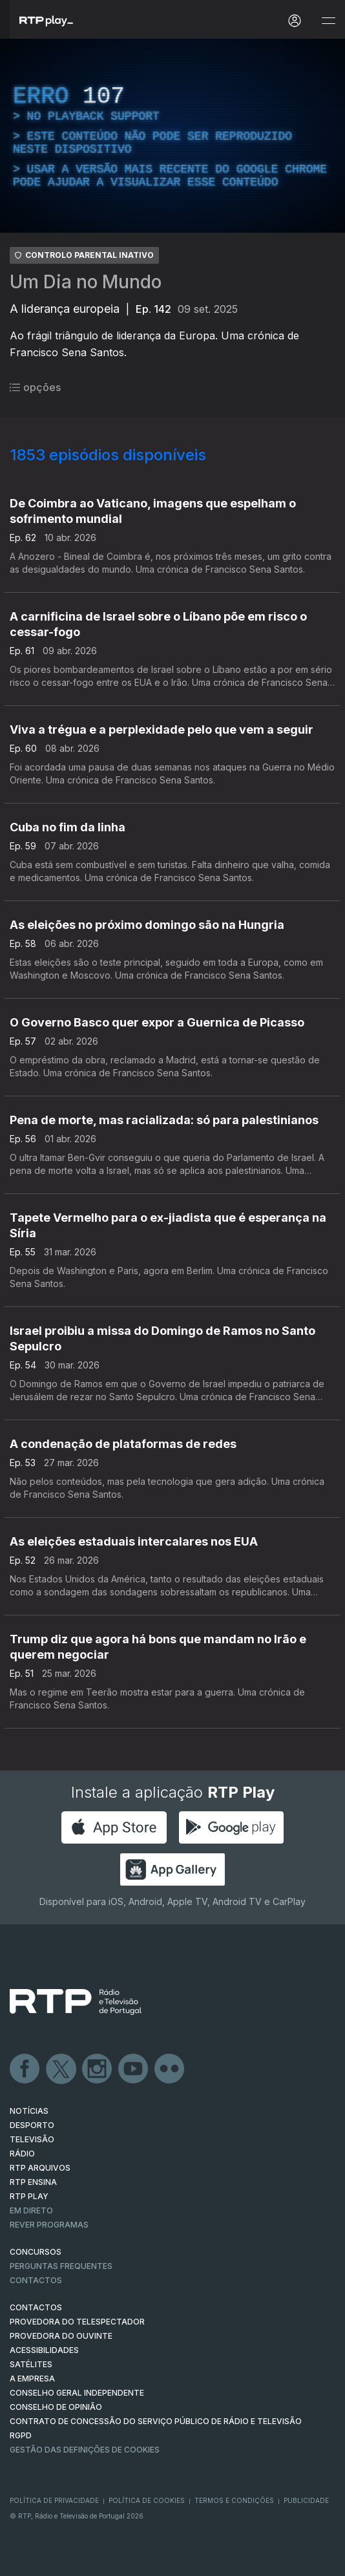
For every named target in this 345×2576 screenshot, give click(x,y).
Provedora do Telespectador (77, 2321)
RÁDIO (22, 2153)
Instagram (97, 2069)
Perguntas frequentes (61, 2266)
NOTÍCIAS (29, 2111)
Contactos (36, 2280)
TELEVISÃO (32, 2139)
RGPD (21, 2435)
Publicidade (306, 2500)
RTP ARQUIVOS (40, 2168)
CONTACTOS (36, 2307)
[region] (172, 136)
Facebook (25, 2069)
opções (35, 387)
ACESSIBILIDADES (44, 2350)
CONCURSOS (35, 2252)
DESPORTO (32, 2125)
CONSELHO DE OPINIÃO (56, 2407)
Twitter (61, 2069)
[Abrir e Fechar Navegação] (328, 21)
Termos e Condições (234, 2500)
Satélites (31, 2364)
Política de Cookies (147, 2500)
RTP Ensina (33, 2182)
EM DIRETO (31, 2210)
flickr (169, 2069)
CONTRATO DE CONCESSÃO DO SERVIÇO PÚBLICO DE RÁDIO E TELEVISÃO (156, 2421)
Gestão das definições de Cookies (85, 2449)
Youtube (133, 2069)
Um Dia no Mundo (86, 282)
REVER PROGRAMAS (49, 2225)
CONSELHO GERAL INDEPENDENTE (77, 2393)
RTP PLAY (29, 2196)
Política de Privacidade (54, 2500)
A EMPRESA (32, 2378)
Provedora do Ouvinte (61, 2336)
